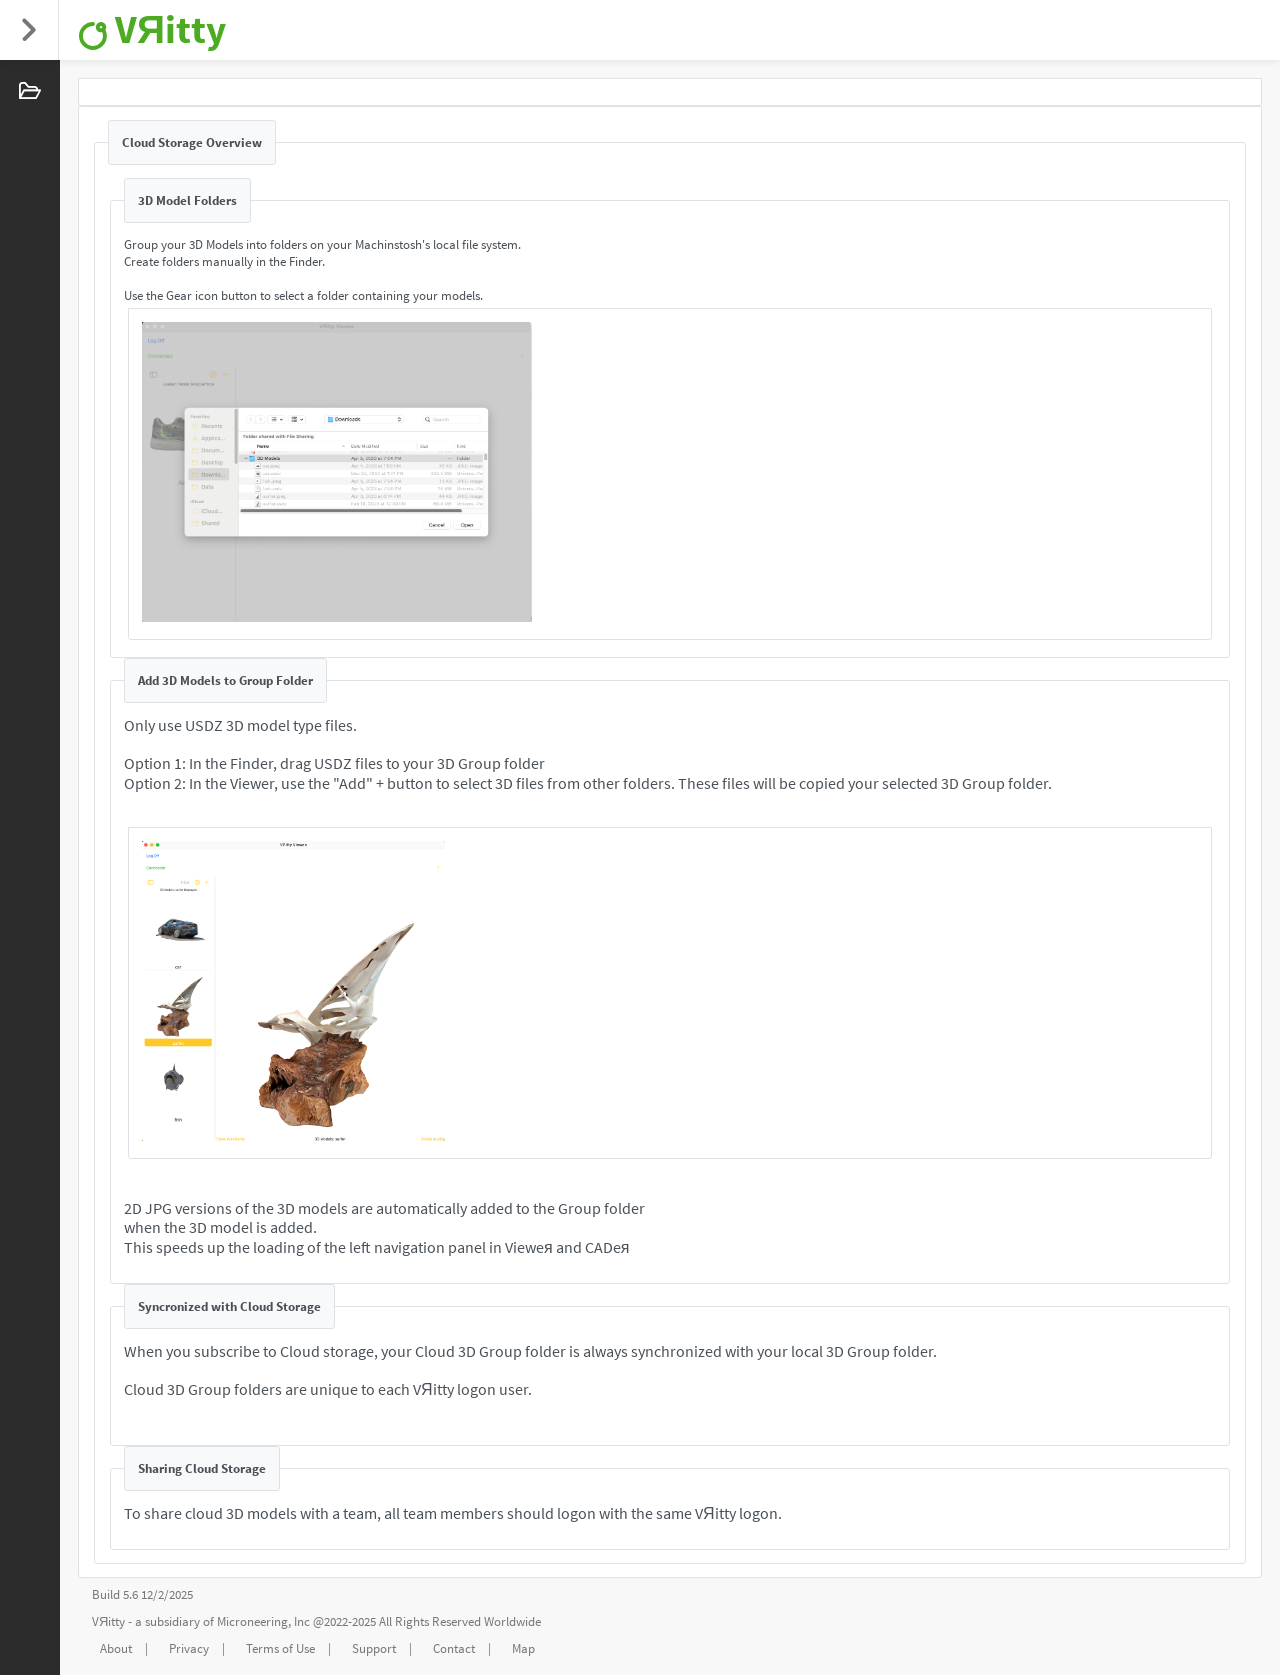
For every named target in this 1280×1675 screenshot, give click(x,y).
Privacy (189, 1648)
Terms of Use (280, 1648)
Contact (454, 1648)
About (116, 1648)
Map (523, 1648)
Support (374, 1648)
